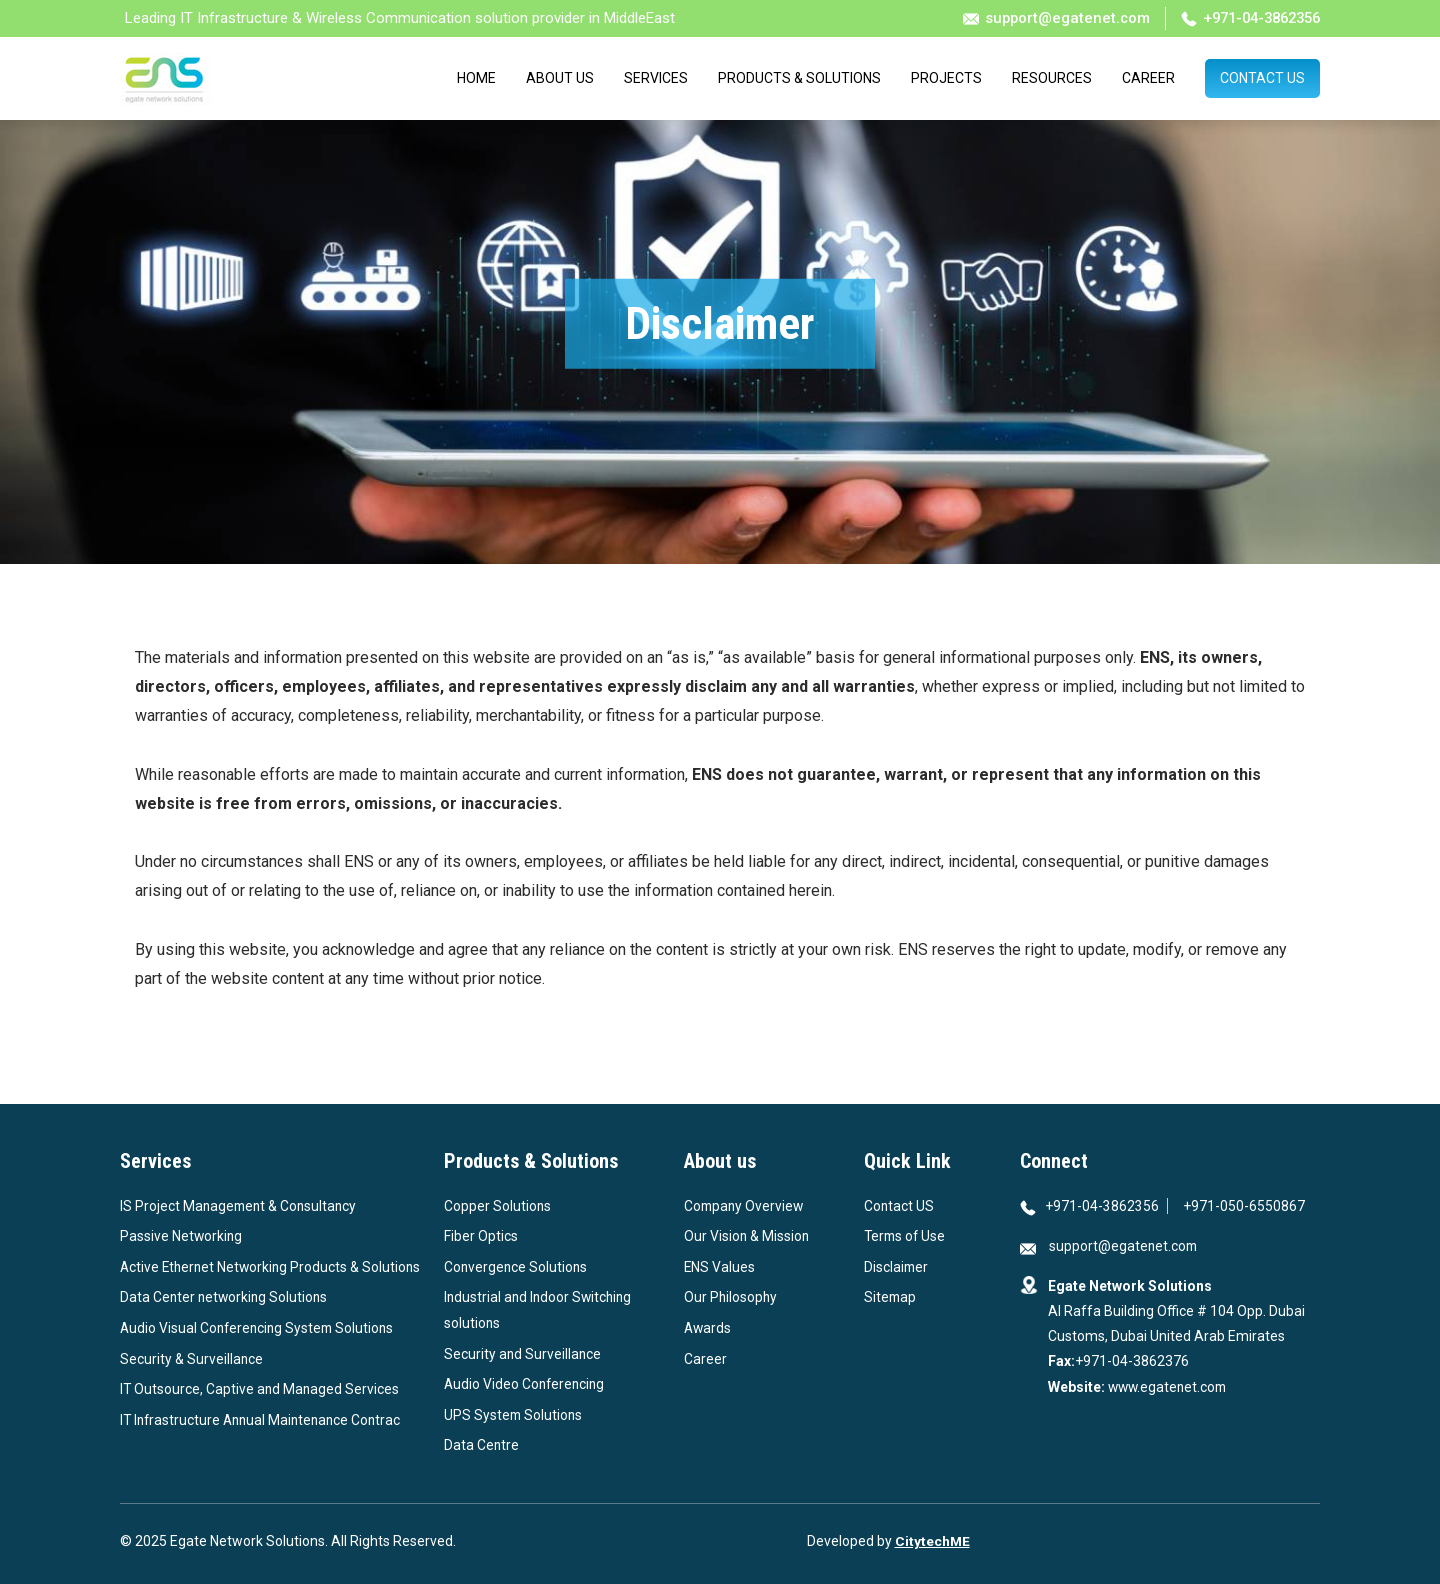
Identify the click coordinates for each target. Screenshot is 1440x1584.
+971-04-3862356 (1244, 19)
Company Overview (745, 1206)
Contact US (899, 1206)
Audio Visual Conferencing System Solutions (260, 1354)
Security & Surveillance (192, 1384)
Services (656, 79)
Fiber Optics (481, 1236)
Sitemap (891, 1297)
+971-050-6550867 (1246, 1206)
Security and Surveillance (523, 1354)
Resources (1052, 79)
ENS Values (720, 1267)
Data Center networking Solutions (226, 1323)
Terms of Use (906, 1236)
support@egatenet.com (1043, 19)
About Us (560, 79)
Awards (708, 1328)
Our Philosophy (731, 1297)
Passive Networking (182, 1236)
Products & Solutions (799, 79)
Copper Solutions (498, 1206)
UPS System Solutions (514, 1415)
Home (476, 79)
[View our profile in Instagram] (1097, 1443)
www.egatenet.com (1168, 1387)
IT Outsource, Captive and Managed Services (261, 1415)
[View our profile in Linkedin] (1075, 1443)
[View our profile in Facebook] (1053, 1443)
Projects (946, 79)
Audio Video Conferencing (526, 1384)
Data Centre (482, 1445)
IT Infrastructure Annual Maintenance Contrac (265, 1445)
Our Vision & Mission (747, 1236)
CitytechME (932, 1541)
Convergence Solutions (517, 1267)
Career (1148, 79)
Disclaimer (897, 1267)
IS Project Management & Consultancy (241, 1206)
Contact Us (1262, 79)
